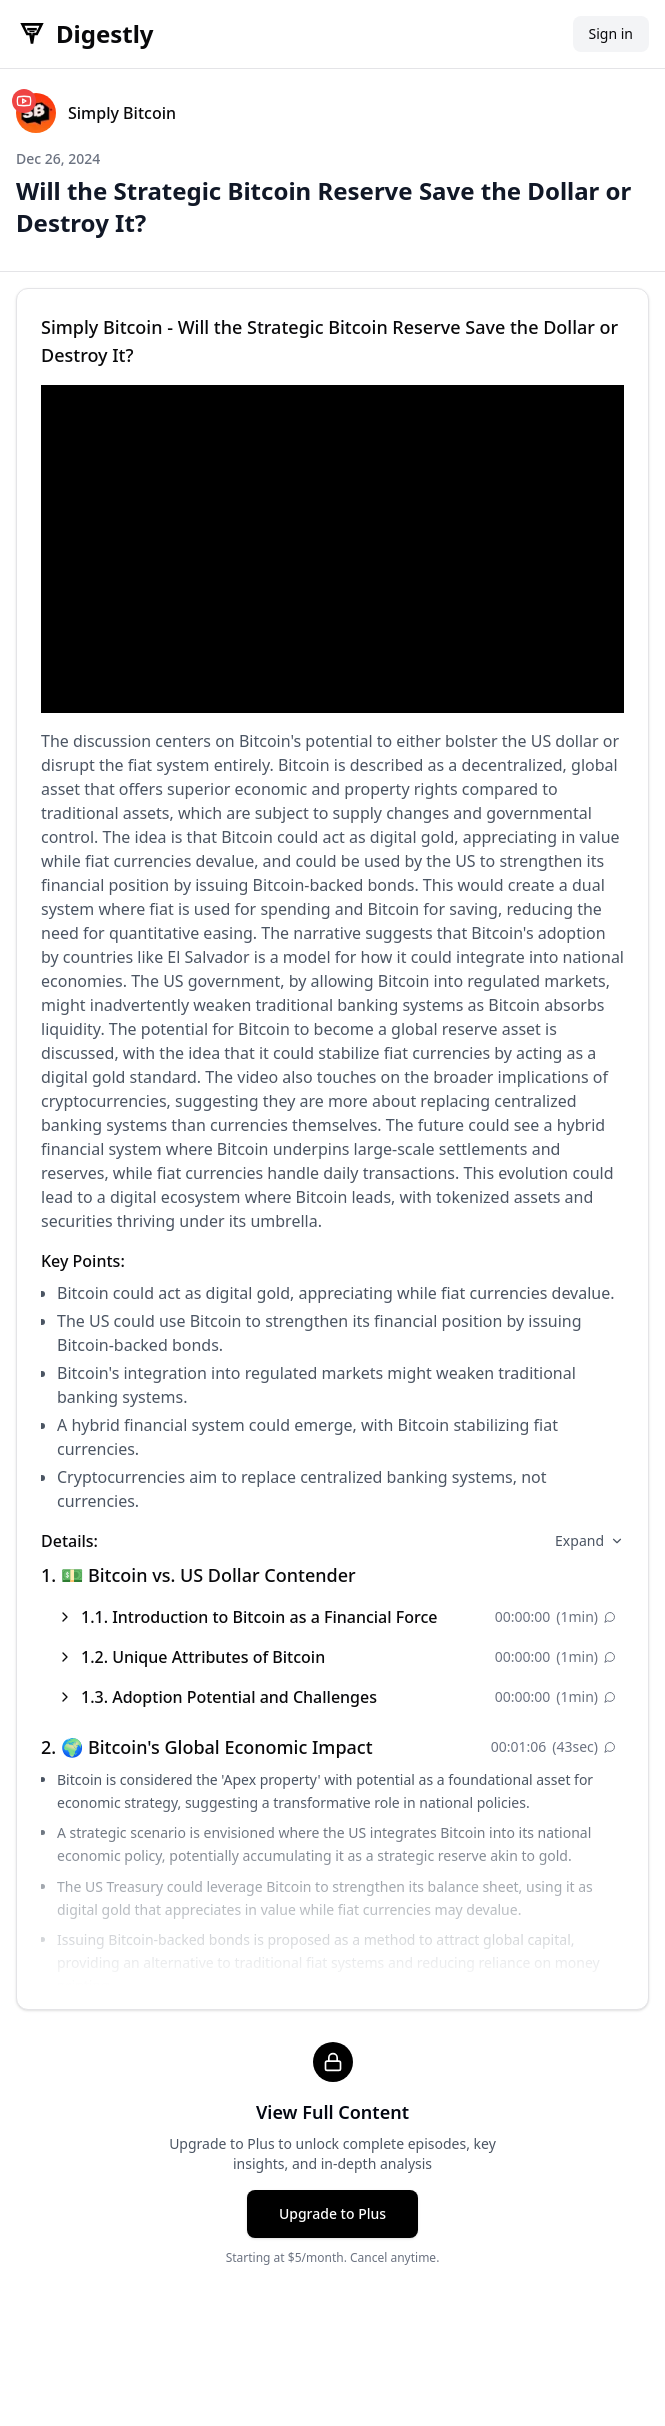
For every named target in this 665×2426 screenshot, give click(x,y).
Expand (589, 1540)
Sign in (611, 33)
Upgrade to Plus (332, 2213)
